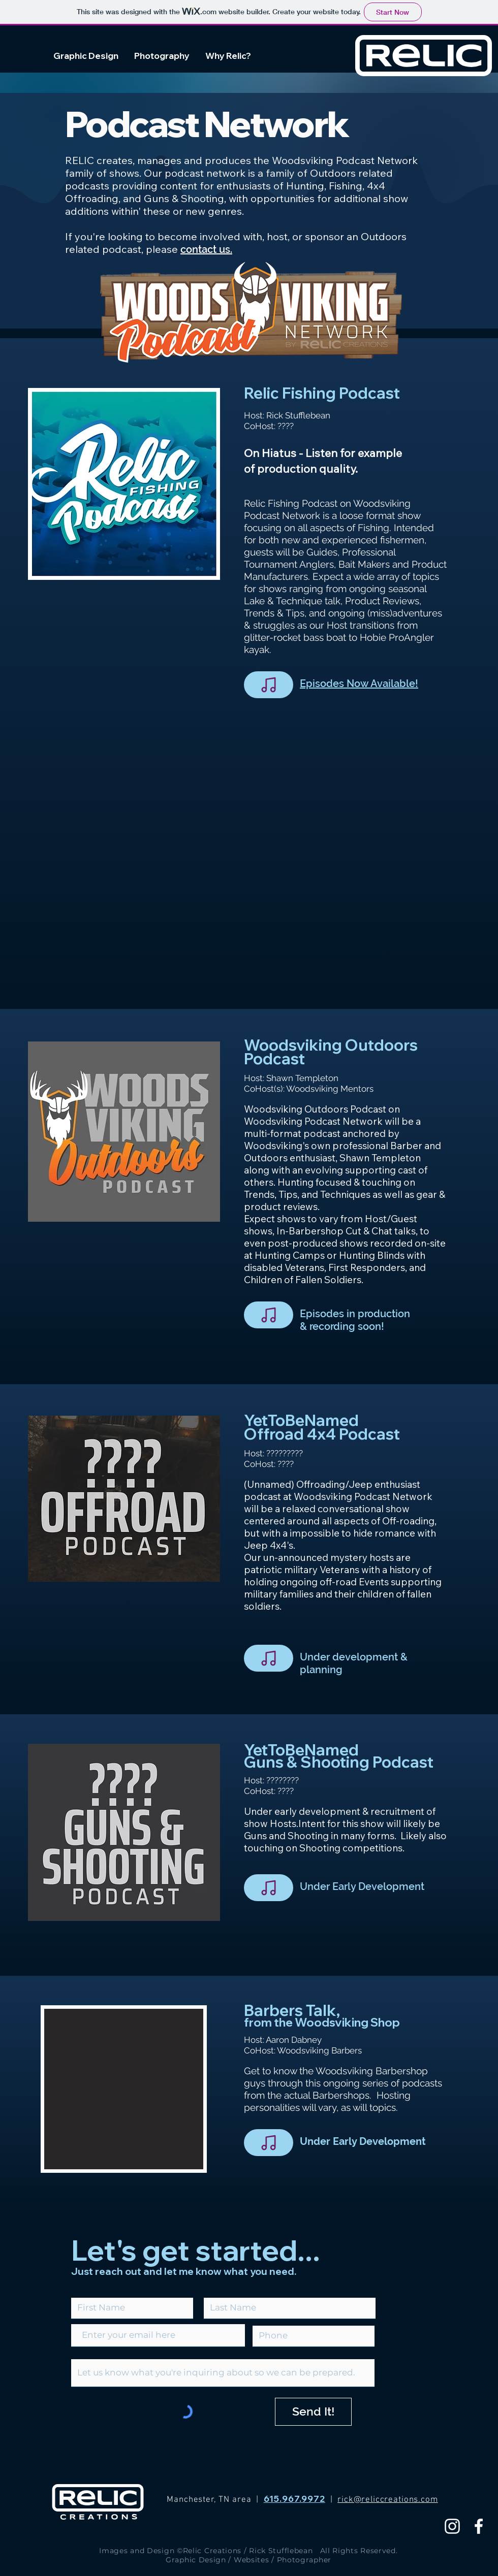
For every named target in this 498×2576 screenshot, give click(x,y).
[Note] (268, 684)
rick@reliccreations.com (387, 2500)
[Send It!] (313, 2412)
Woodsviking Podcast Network (313, 1121)
